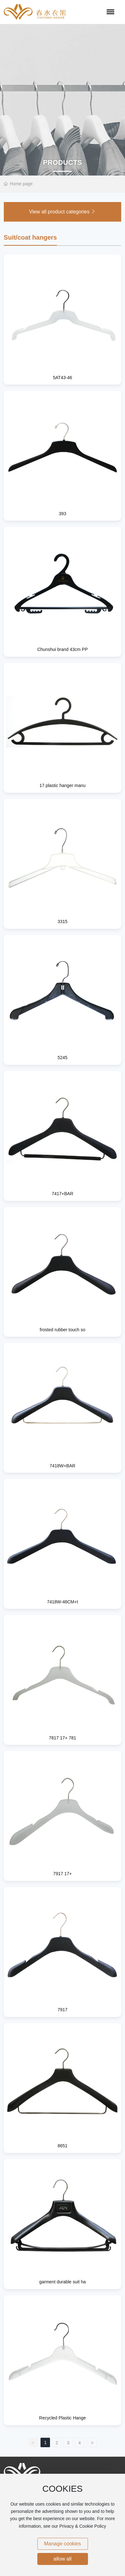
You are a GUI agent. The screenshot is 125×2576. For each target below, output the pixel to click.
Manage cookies (62, 2543)
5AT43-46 (62, 377)
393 (62, 513)
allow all (62, 2558)
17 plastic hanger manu (63, 785)
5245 (62, 1057)
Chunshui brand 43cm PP (62, 649)
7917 (62, 2009)
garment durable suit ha (62, 2281)
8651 (62, 2145)
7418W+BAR (62, 1465)
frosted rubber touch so (62, 1329)
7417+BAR (62, 1193)
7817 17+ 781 (62, 1737)
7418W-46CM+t (62, 1601)
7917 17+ (62, 1873)
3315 (62, 921)
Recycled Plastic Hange (62, 2417)
